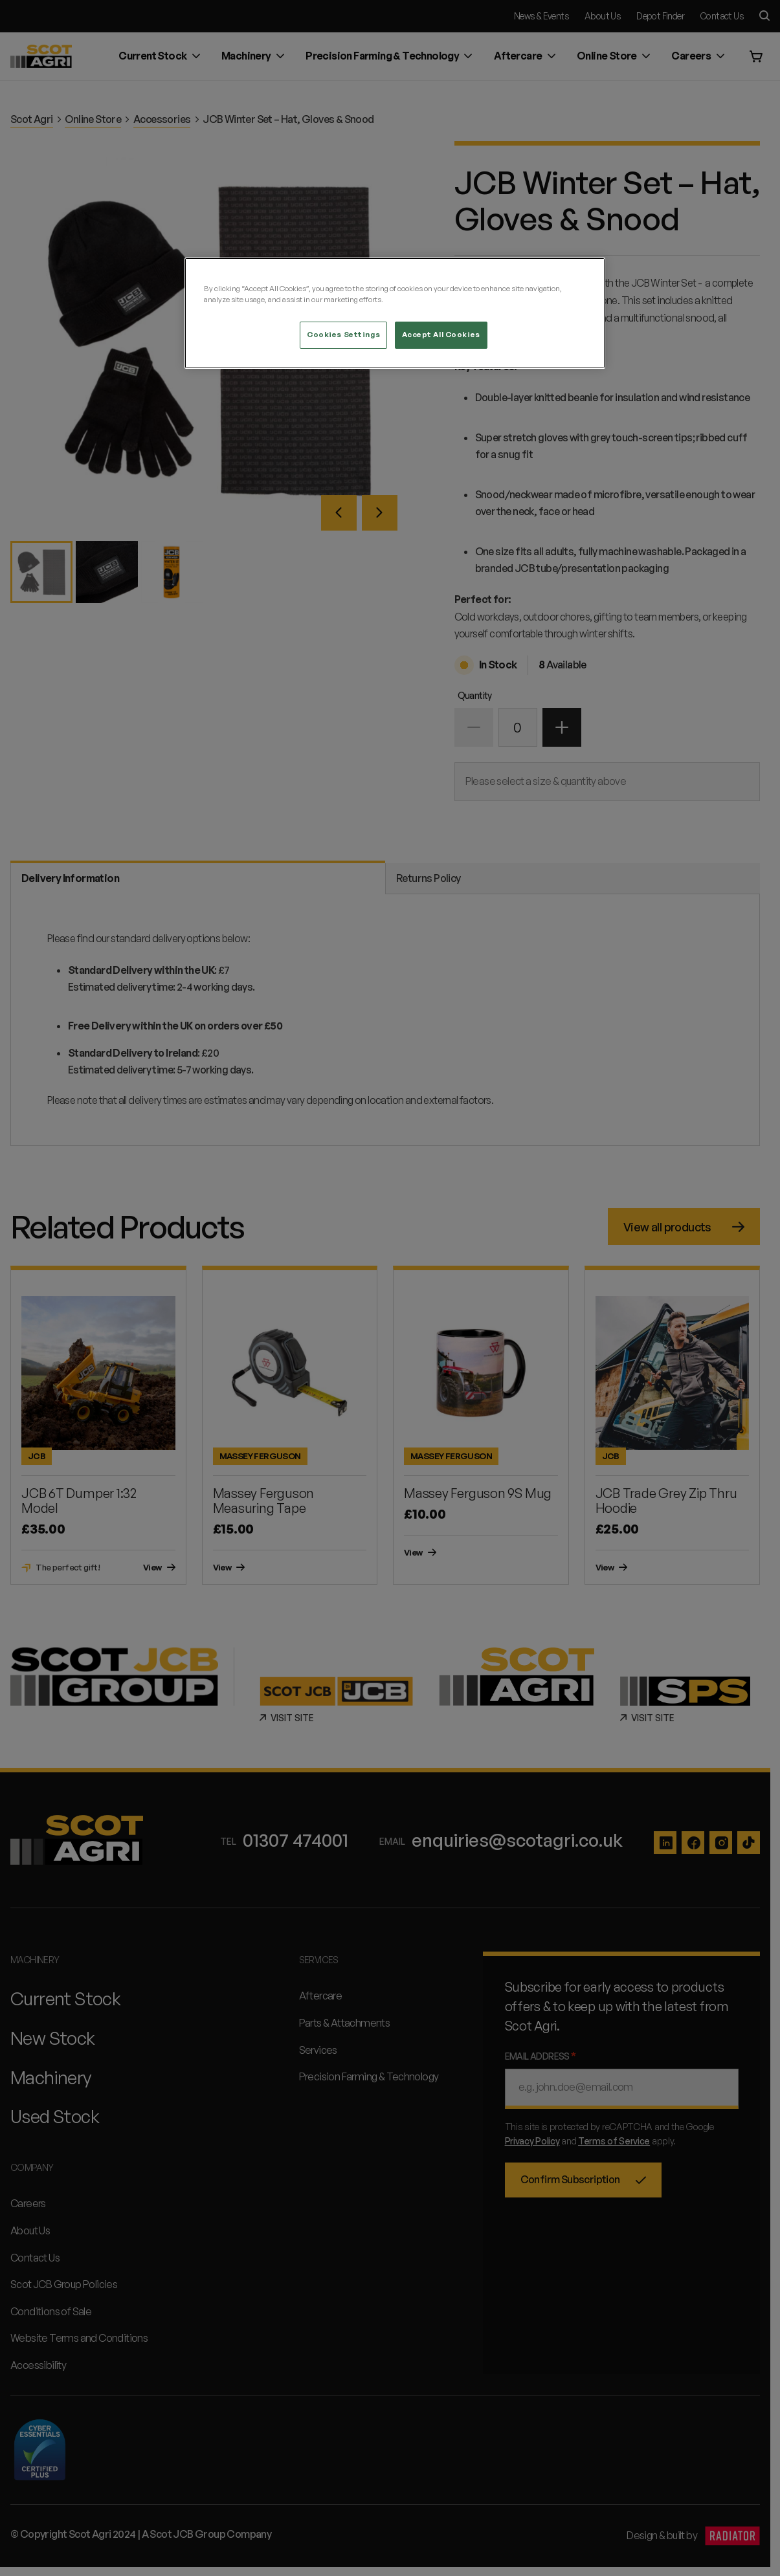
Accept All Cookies (441, 334)
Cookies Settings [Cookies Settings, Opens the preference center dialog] (343, 334)
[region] (394, 313)
